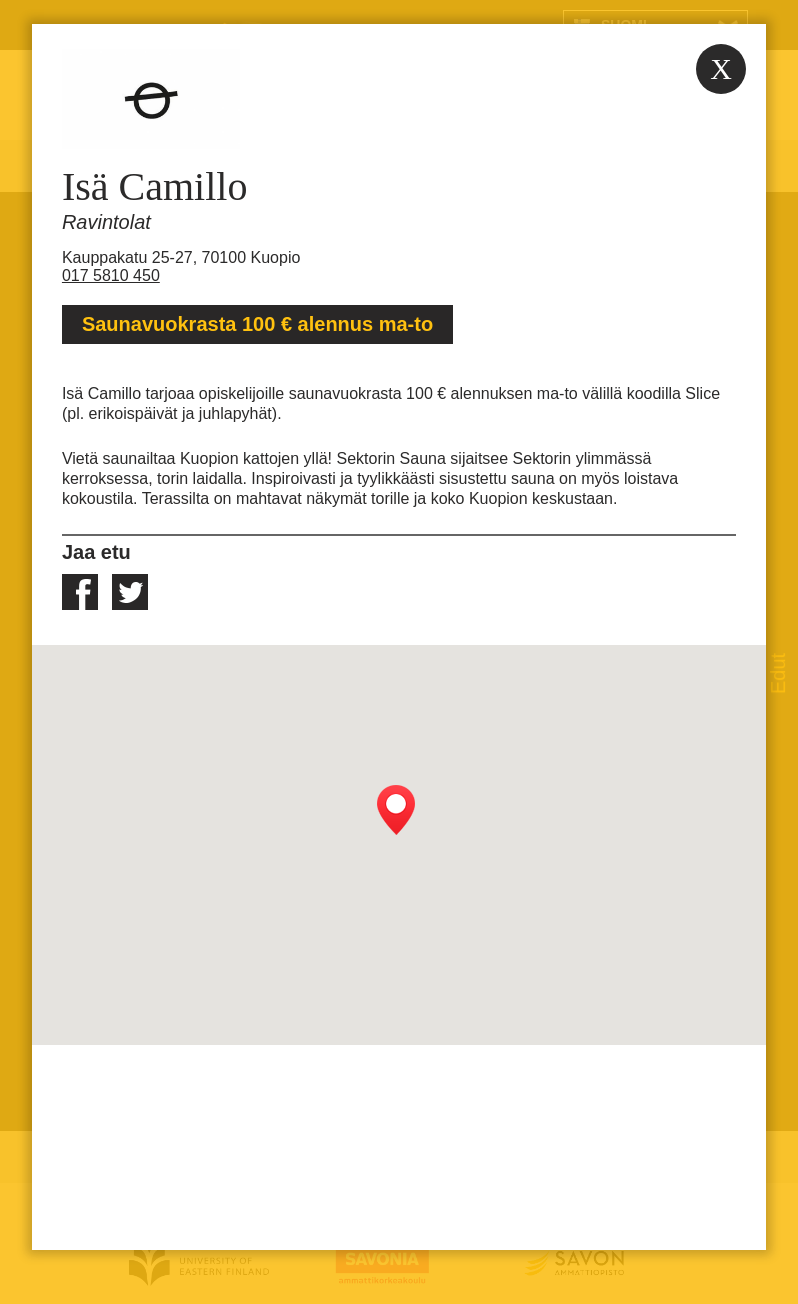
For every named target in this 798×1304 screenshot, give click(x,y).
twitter (130, 592)
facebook (80, 592)
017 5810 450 (111, 275)
